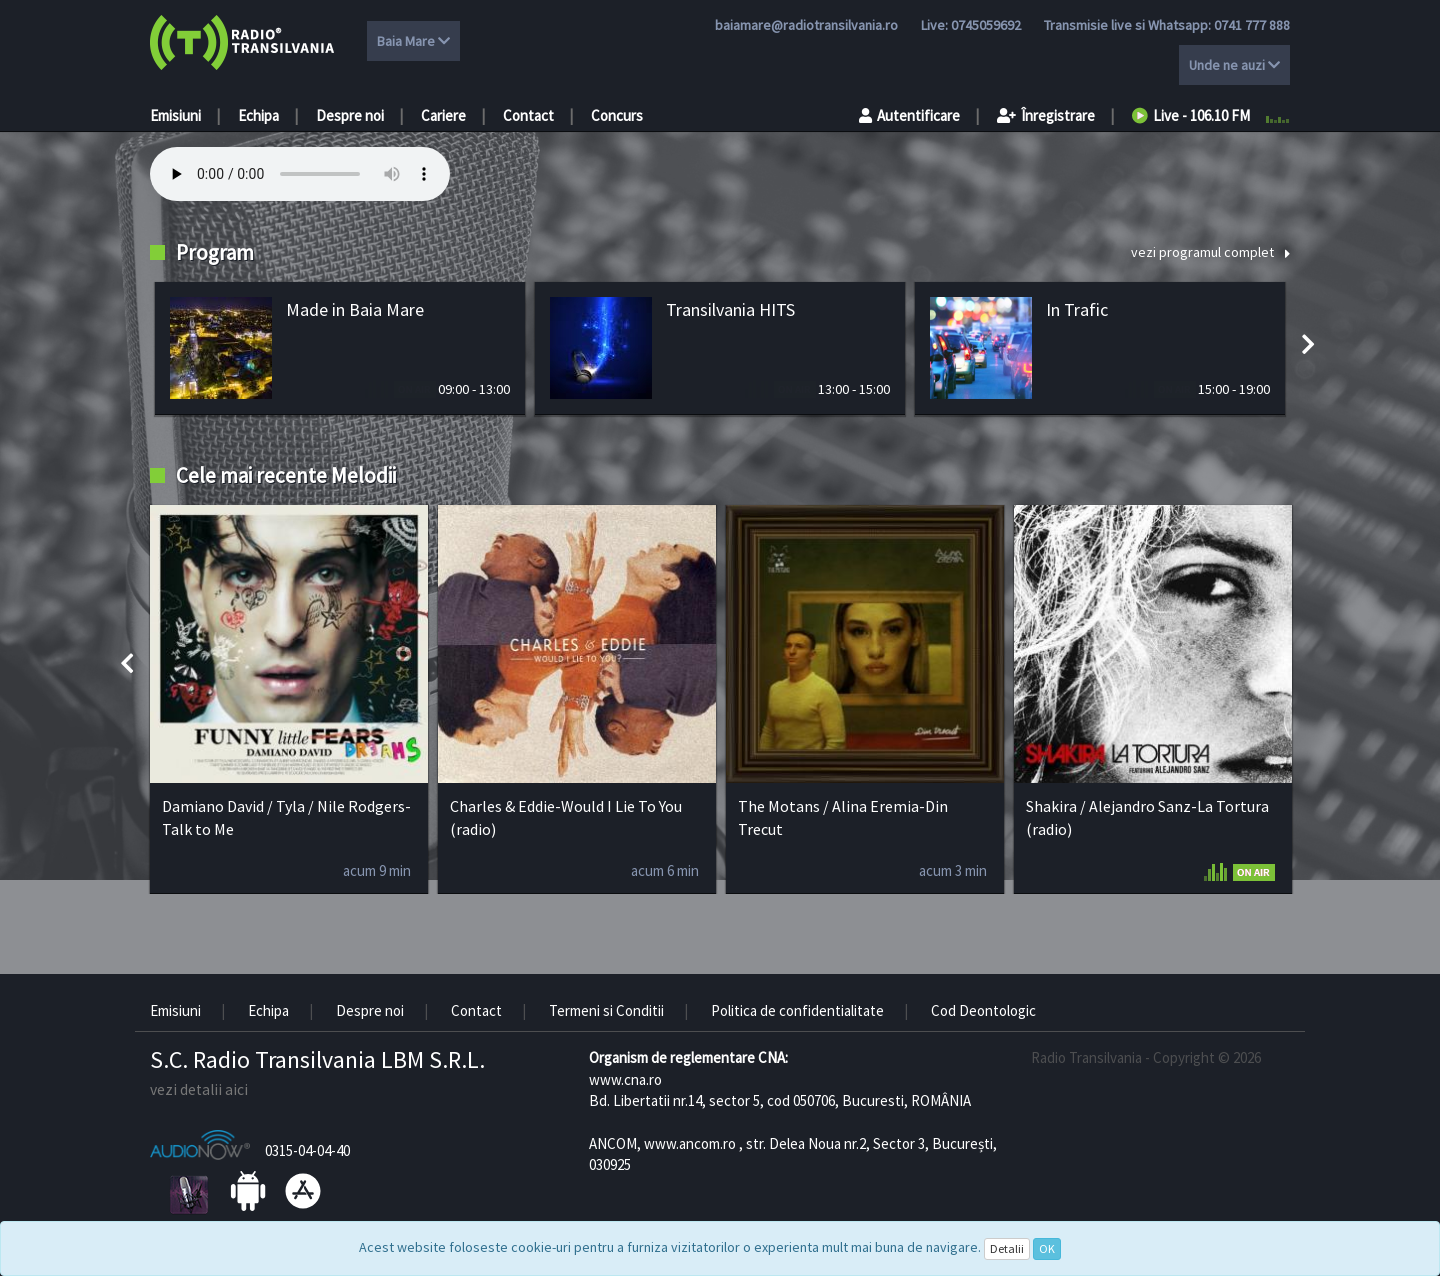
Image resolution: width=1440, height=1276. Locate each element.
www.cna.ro (625, 1079)
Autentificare (909, 115)
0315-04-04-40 (307, 1150)
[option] (340, 348)
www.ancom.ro (690, 1143)
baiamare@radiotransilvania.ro (806, 25)
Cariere (443, 115)
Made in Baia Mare (355, 309)
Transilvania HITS (730, 309)
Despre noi (350, 115)
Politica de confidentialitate (797, 1010)
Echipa (258, 115)
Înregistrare (1046, 115)
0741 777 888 (1252, 25)
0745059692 (986, 25)
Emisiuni (175, 115)
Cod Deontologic (983, 1010)
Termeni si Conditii (606, 1010)
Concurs (617, 115)
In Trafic (1077, 309)
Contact (528, 115)
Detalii (1007, 1248)
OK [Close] (1047, 1248)
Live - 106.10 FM (1191, 115)
